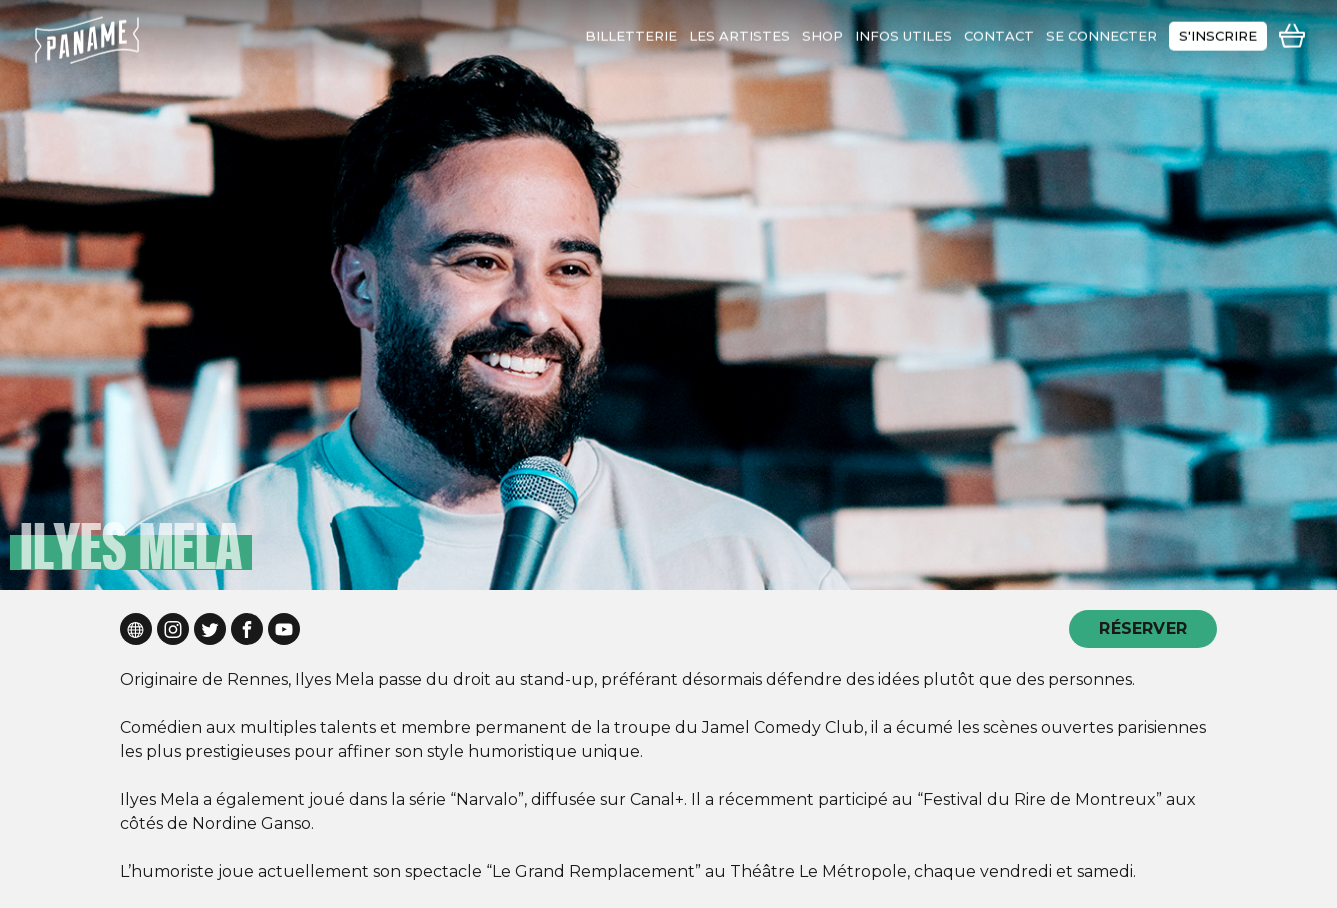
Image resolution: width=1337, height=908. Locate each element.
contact (999, 31)
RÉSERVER (1143, 628)
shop (822, 31)
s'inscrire (1218, 31)
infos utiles (903, 31)
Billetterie (631, 31)
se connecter (1101, 31)
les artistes (739, 31)
